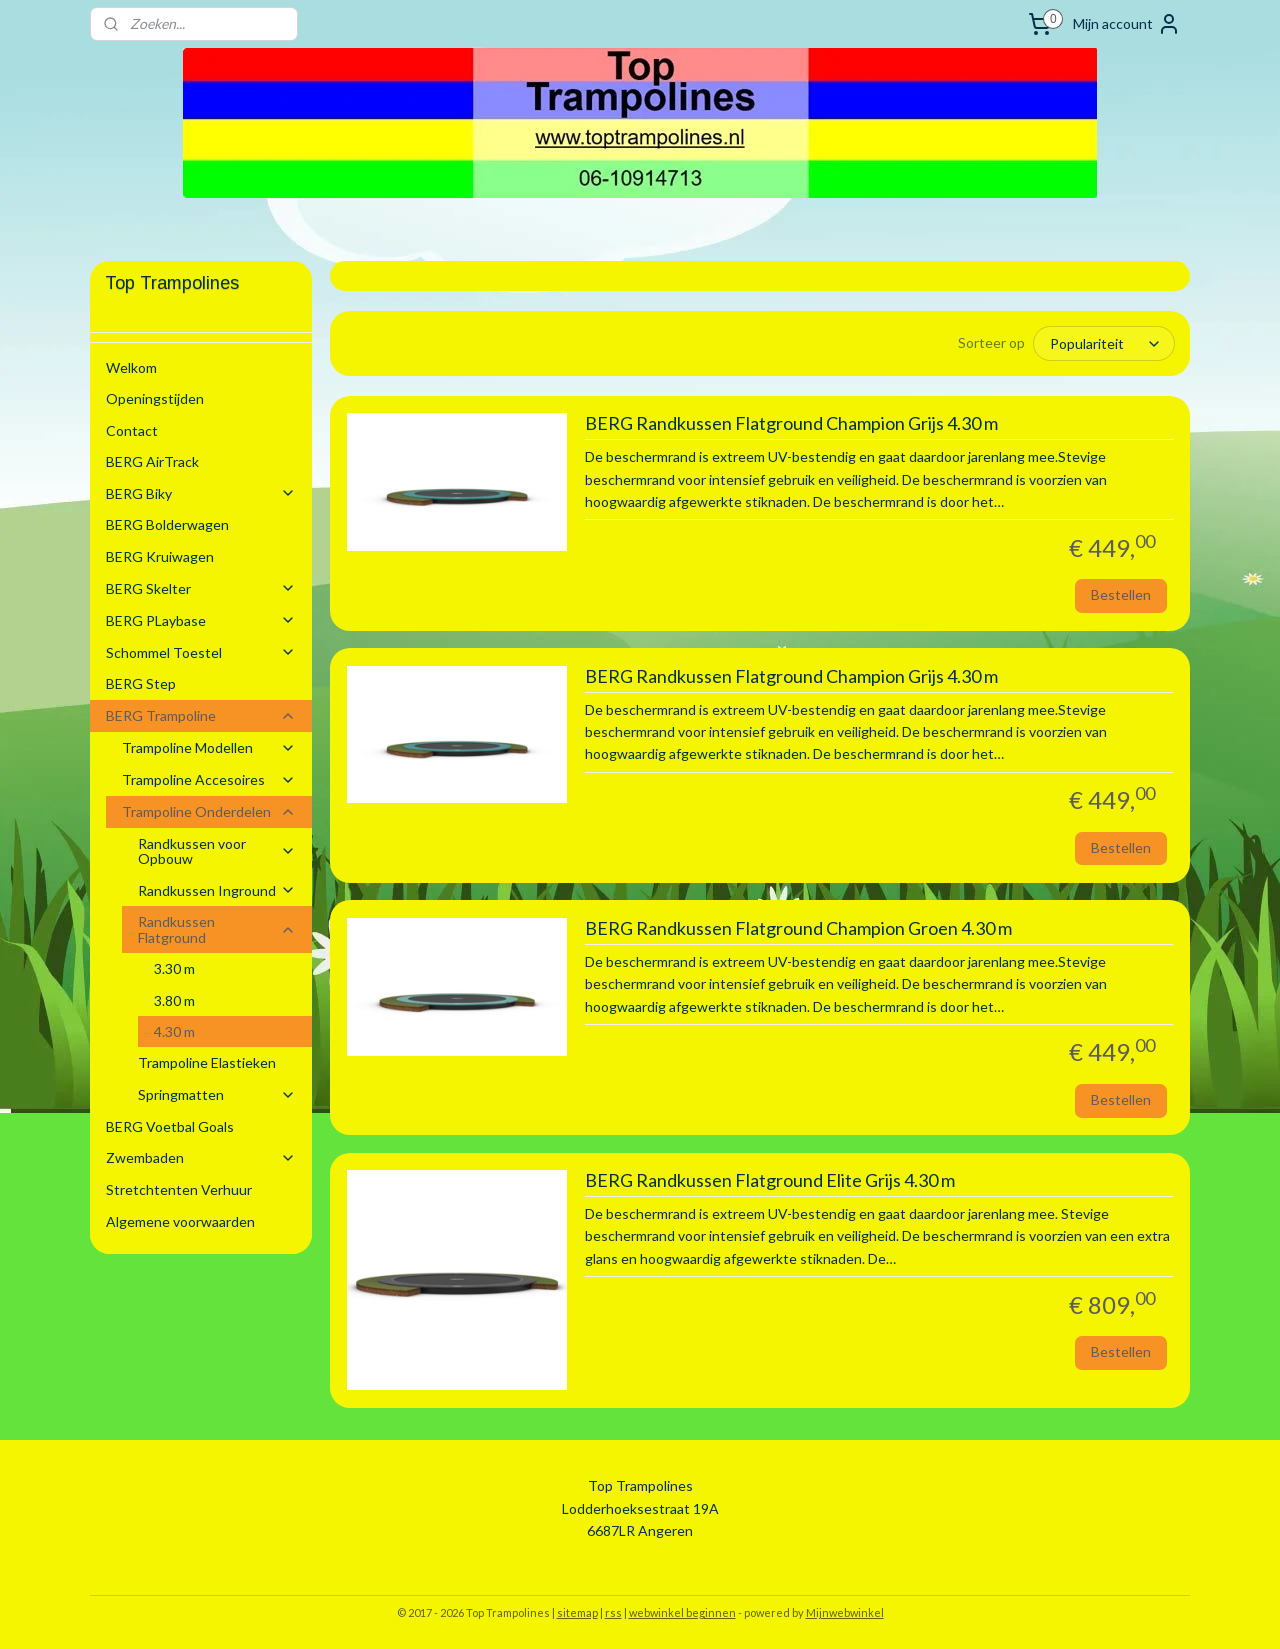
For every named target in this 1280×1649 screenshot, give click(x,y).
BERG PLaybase (201, 620)
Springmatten (217, 1094)
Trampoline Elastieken (207, 1062)
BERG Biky (201, 493)
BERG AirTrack (152, 461)
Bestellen (1121, 594)
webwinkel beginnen (682, 1612)
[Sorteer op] (1104, 343)
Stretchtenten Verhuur (179, 1189)
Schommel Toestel (201, 652)
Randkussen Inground (217, 890)
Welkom (131, 367)
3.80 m (174, 1000)
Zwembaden (201, 1157)
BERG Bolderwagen (167, 524)
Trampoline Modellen (209, 747)
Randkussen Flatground (217, 929)
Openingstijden (155, 398)
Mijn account (1127, 24)
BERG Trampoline (201, 715)
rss (613, 1612)
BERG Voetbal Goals (170, 1126)
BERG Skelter (201, 588)
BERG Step (141, 683)
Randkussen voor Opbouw (217, 851)
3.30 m (174, 968)
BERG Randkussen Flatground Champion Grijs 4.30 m (790, 423)
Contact (132, 430)
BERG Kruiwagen (160, 556)
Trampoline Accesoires (209, 779)
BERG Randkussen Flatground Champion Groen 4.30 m (797, 928)
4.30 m (174, 1031)
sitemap (577, 1612)
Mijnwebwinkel (845, 1612)
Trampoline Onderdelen (209, 811)
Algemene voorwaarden (180, 1221)
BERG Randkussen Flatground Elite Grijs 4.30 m (769, 1180)
